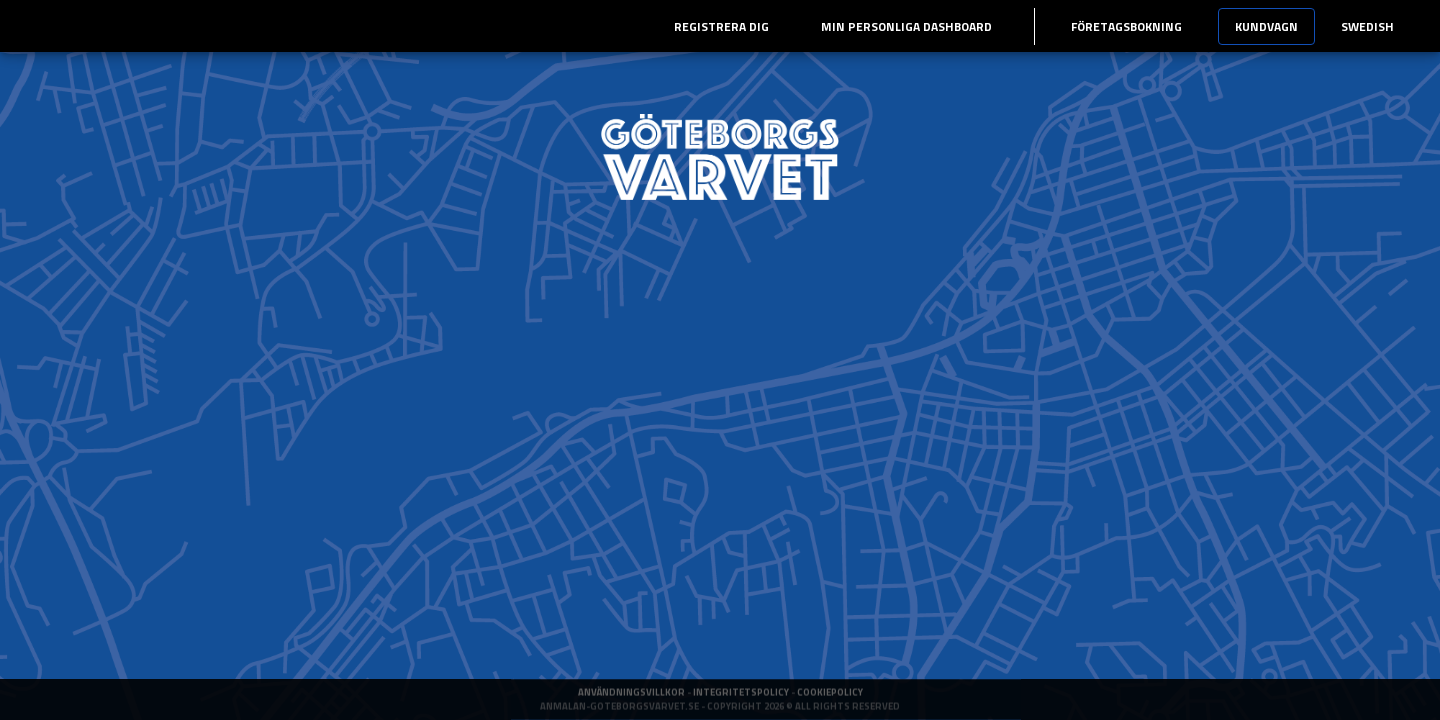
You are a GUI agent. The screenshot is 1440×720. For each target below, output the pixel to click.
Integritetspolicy (742, 706)
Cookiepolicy (830, 706)
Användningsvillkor (632, 706)
